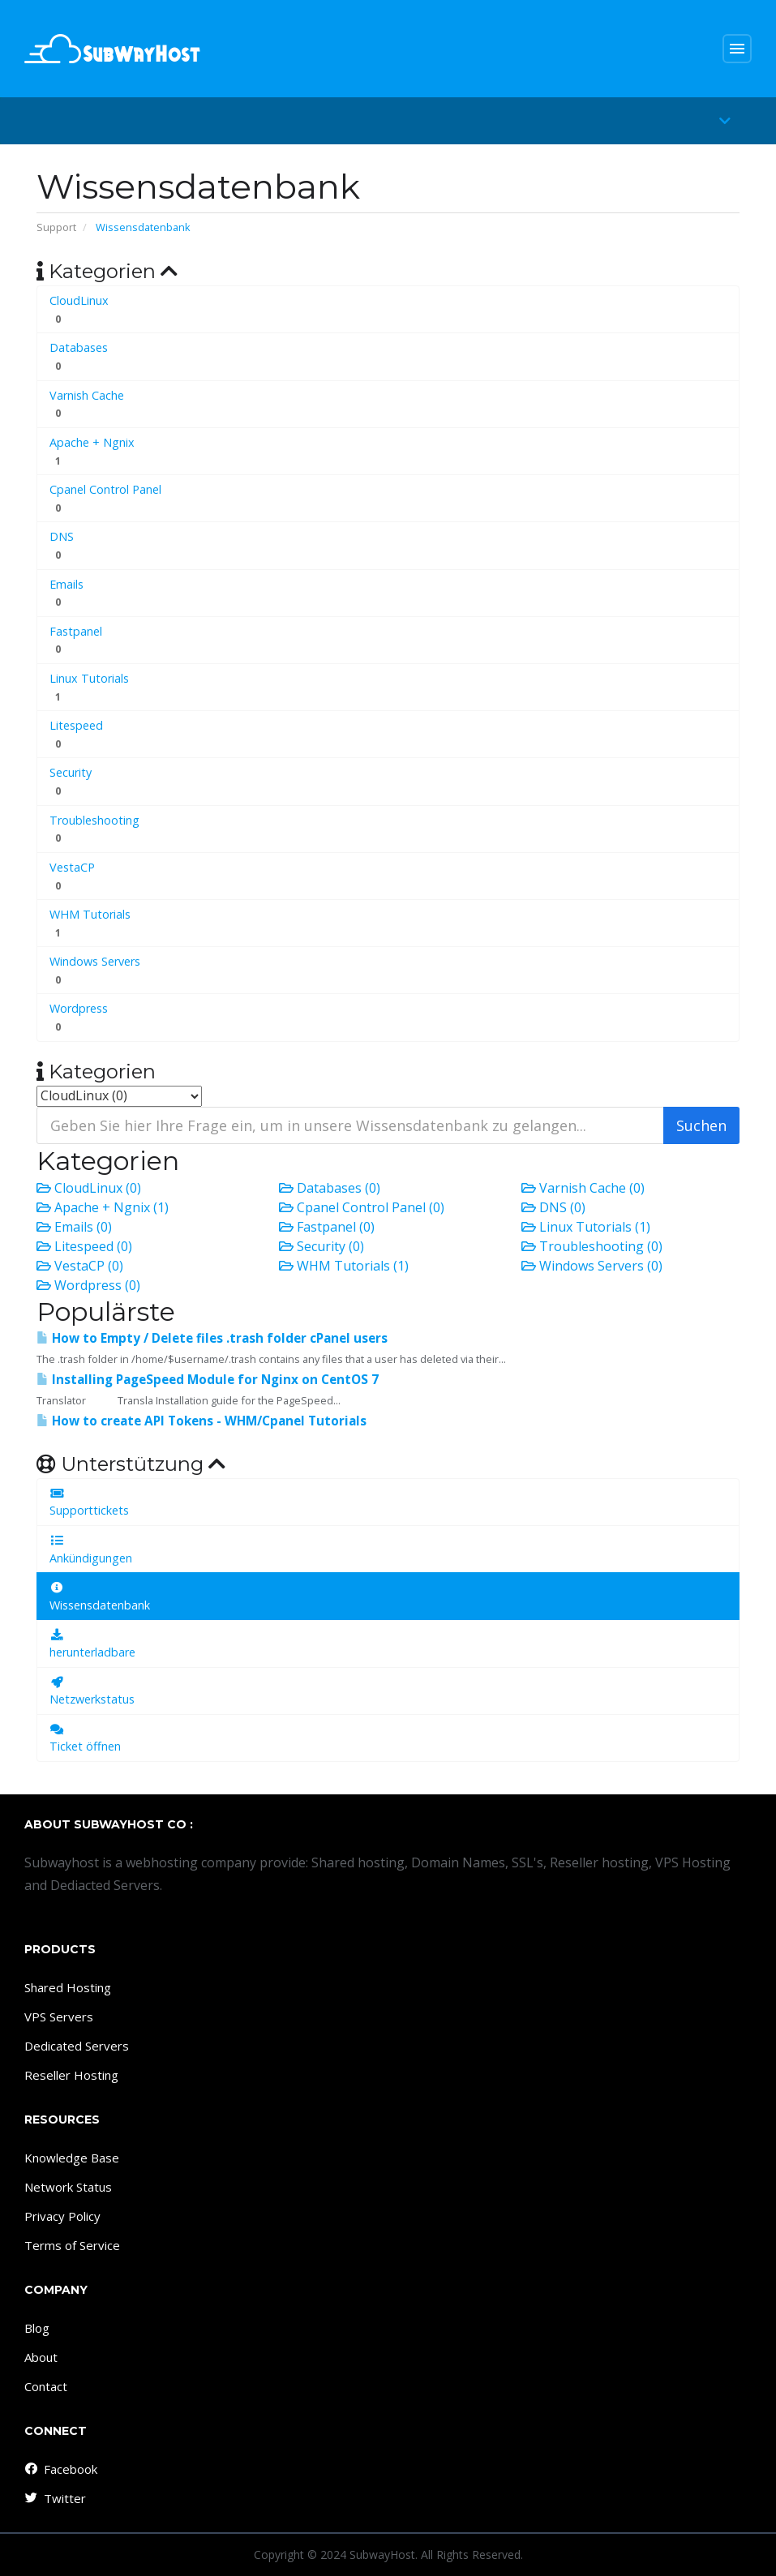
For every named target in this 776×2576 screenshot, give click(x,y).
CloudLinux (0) (88, 1188)
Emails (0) (74, 1227)
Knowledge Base (71, 2158)
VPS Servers (58, 2016)
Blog (36, 2328)
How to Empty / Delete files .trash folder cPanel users (212, 1338)
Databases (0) (329, 1188)
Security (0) (321, 1246)
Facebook (60, 2469)
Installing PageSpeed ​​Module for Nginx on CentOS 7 (207, 1379)
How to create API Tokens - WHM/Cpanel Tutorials (201, 1420)
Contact (45, 2386)
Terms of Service (72, 2245)
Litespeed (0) (84, 1246)
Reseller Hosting (71, 2075)
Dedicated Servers (76, 2046)
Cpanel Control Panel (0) (361, 1207)
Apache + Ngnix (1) (102, 1207)
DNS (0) (553, 1207)
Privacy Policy (62, 2216)
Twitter (54, 2498)
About (41, 2357)
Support (56, 227)
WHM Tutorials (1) (344, 1266)
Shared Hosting (67, 1987)
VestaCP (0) (79, 1266)
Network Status (68, 2187)
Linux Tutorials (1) (585, 1227)
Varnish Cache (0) (583, 1188)
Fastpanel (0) (327, 1227)
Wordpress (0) (88, 1285)
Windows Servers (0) (591, 1266)
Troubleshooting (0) (591, 1246)
